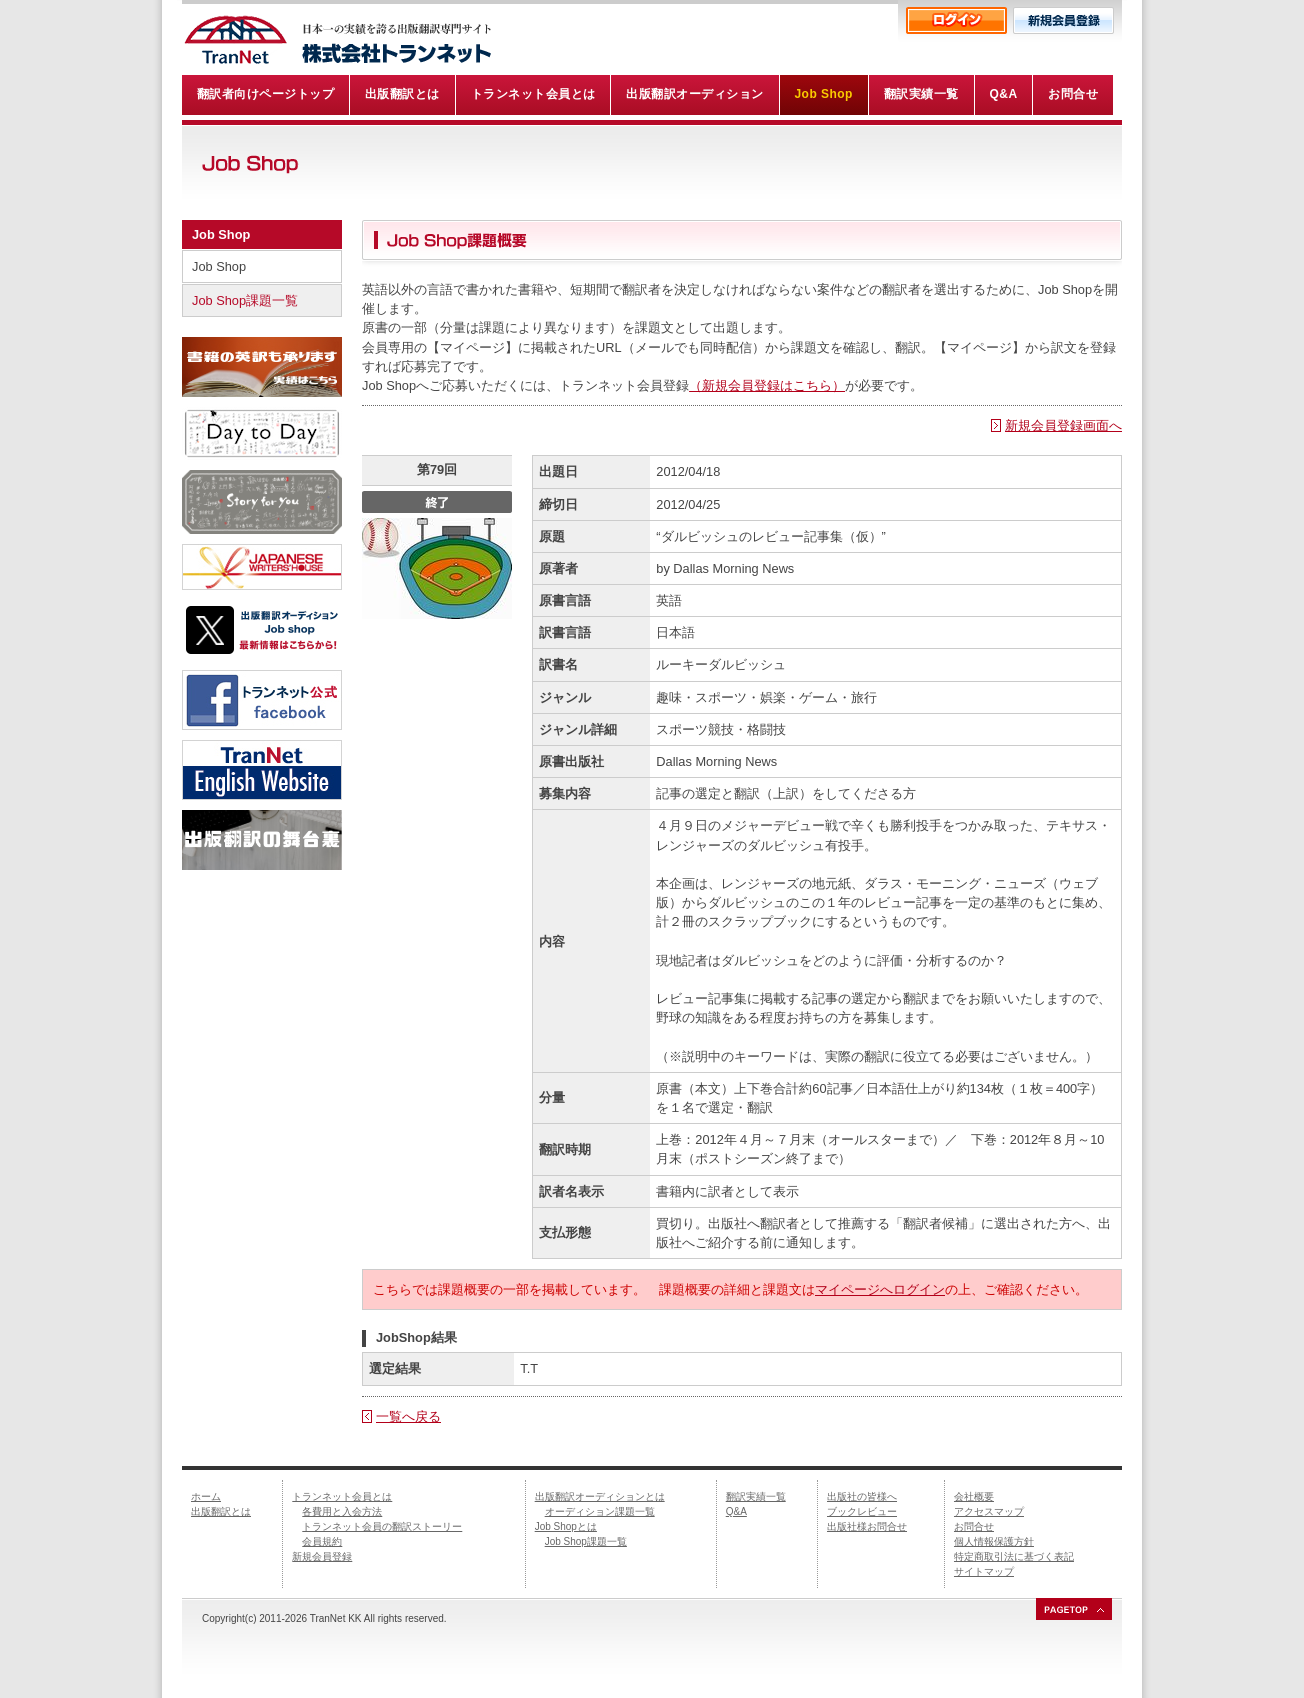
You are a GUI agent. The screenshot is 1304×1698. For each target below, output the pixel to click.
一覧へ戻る (408, 1416)
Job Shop (221, 234)
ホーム (206, 1496)
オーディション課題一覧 (600, 1511)
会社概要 (974, 1496)
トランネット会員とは (342, 1496)
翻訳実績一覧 (756, 1496)
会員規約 (322, 1541)
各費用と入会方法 (342, 1511)
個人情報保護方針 (994, 1541)
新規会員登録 (322, 1556)
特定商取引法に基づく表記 (1014, 1556)
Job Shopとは (566, 1526)
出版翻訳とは (221, 1511)
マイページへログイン (880, 1289)
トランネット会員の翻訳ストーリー (382, 1526)
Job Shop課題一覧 (245, 300)
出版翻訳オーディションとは (600, 1496)
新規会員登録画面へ (1063, 425)
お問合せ (974, 1526)
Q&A (736, 1511)
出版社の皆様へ (862, 1496)
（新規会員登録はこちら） (767, 385)
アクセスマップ (989, 1511)
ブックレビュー (862, 1511)
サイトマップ (984, 1571)
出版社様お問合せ (867, 1526)
